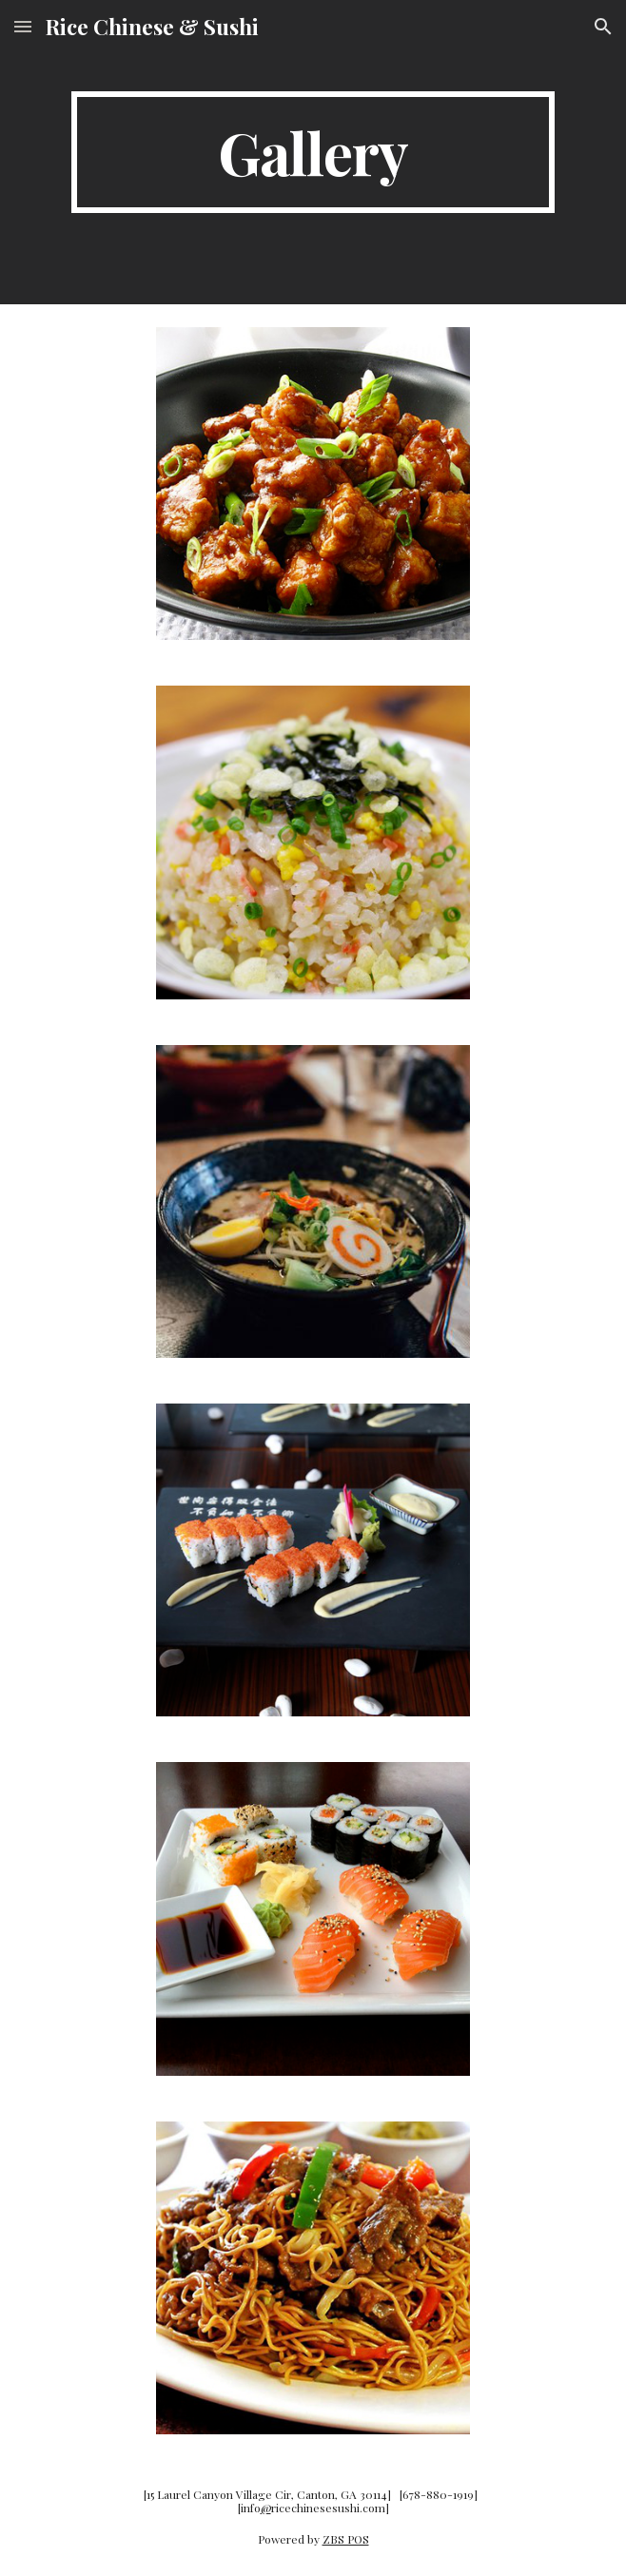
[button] (23, 26)
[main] (312, 152)
